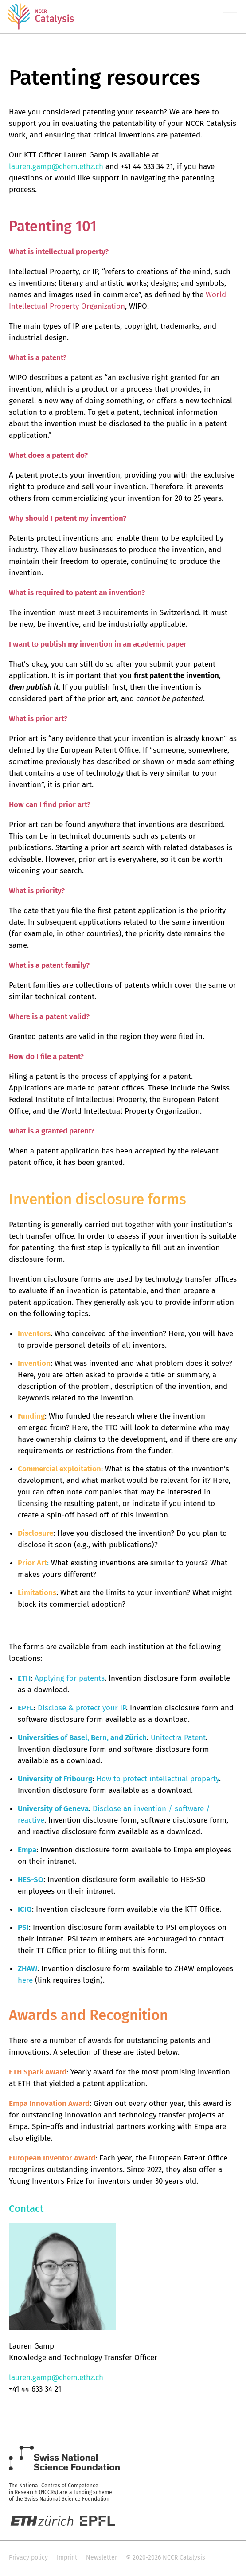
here (25, 1980)
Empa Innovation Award (49, 2103)
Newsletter (101, 2557)
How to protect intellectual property (157, 1779)
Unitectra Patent (178, 1737)
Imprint (67, 2557)
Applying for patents (70, 1678)
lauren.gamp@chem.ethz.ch (56, 166)
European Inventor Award (52, 2158)
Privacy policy (28, 2557)
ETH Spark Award (37, 2072)
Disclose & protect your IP (82, 1708)
